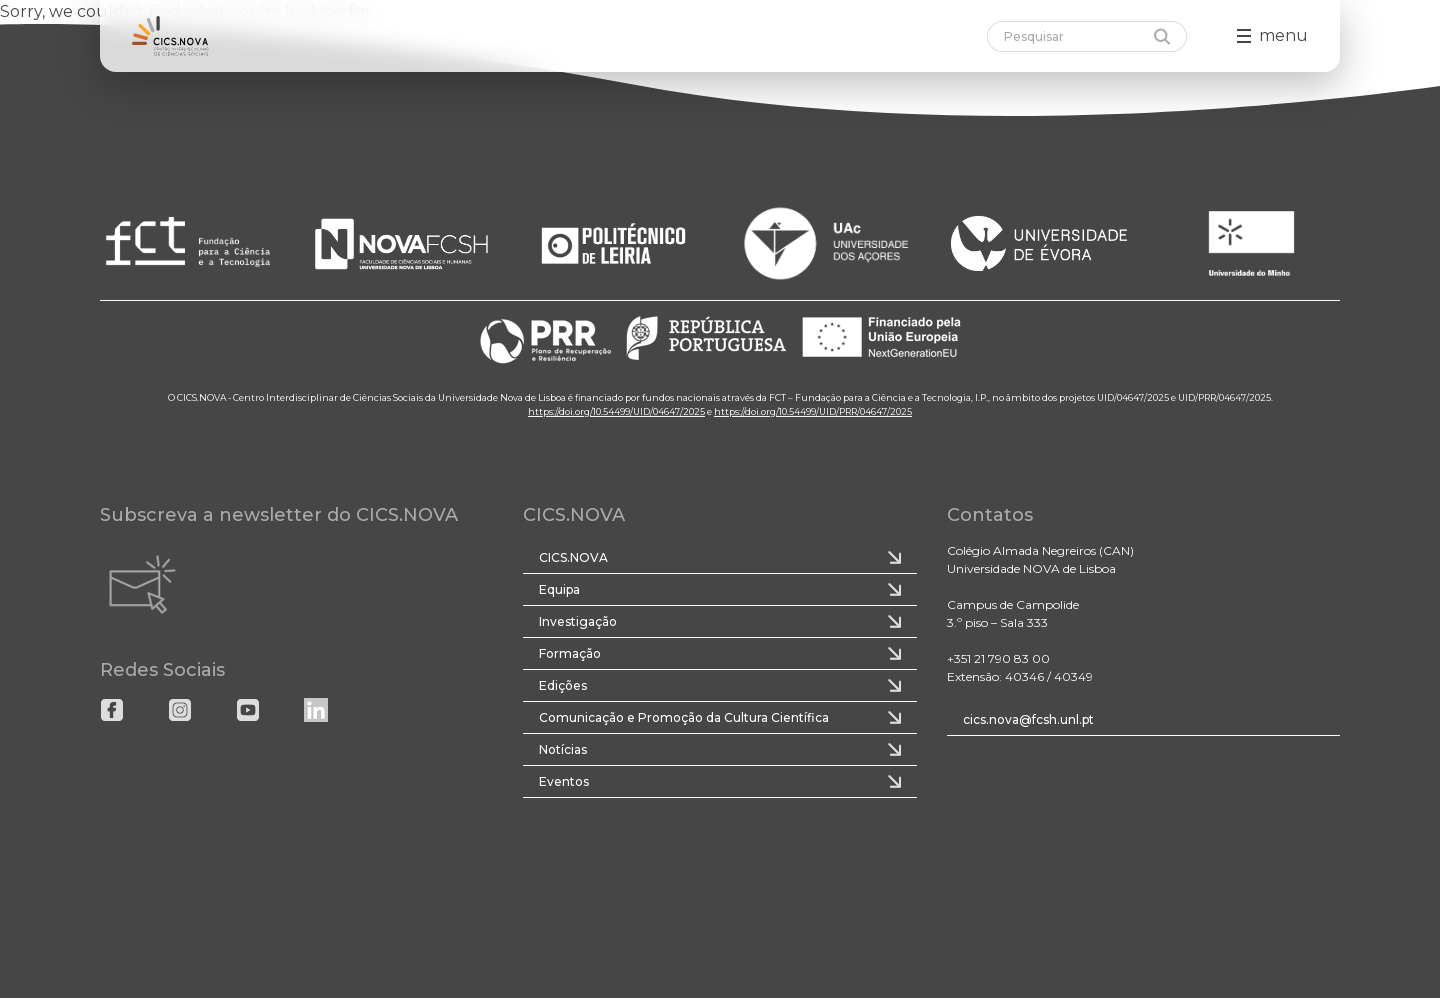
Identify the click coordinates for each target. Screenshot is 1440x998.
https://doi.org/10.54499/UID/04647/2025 (616, 411)
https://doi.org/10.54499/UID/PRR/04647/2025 (813, 411)
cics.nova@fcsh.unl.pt (1028, 719)
